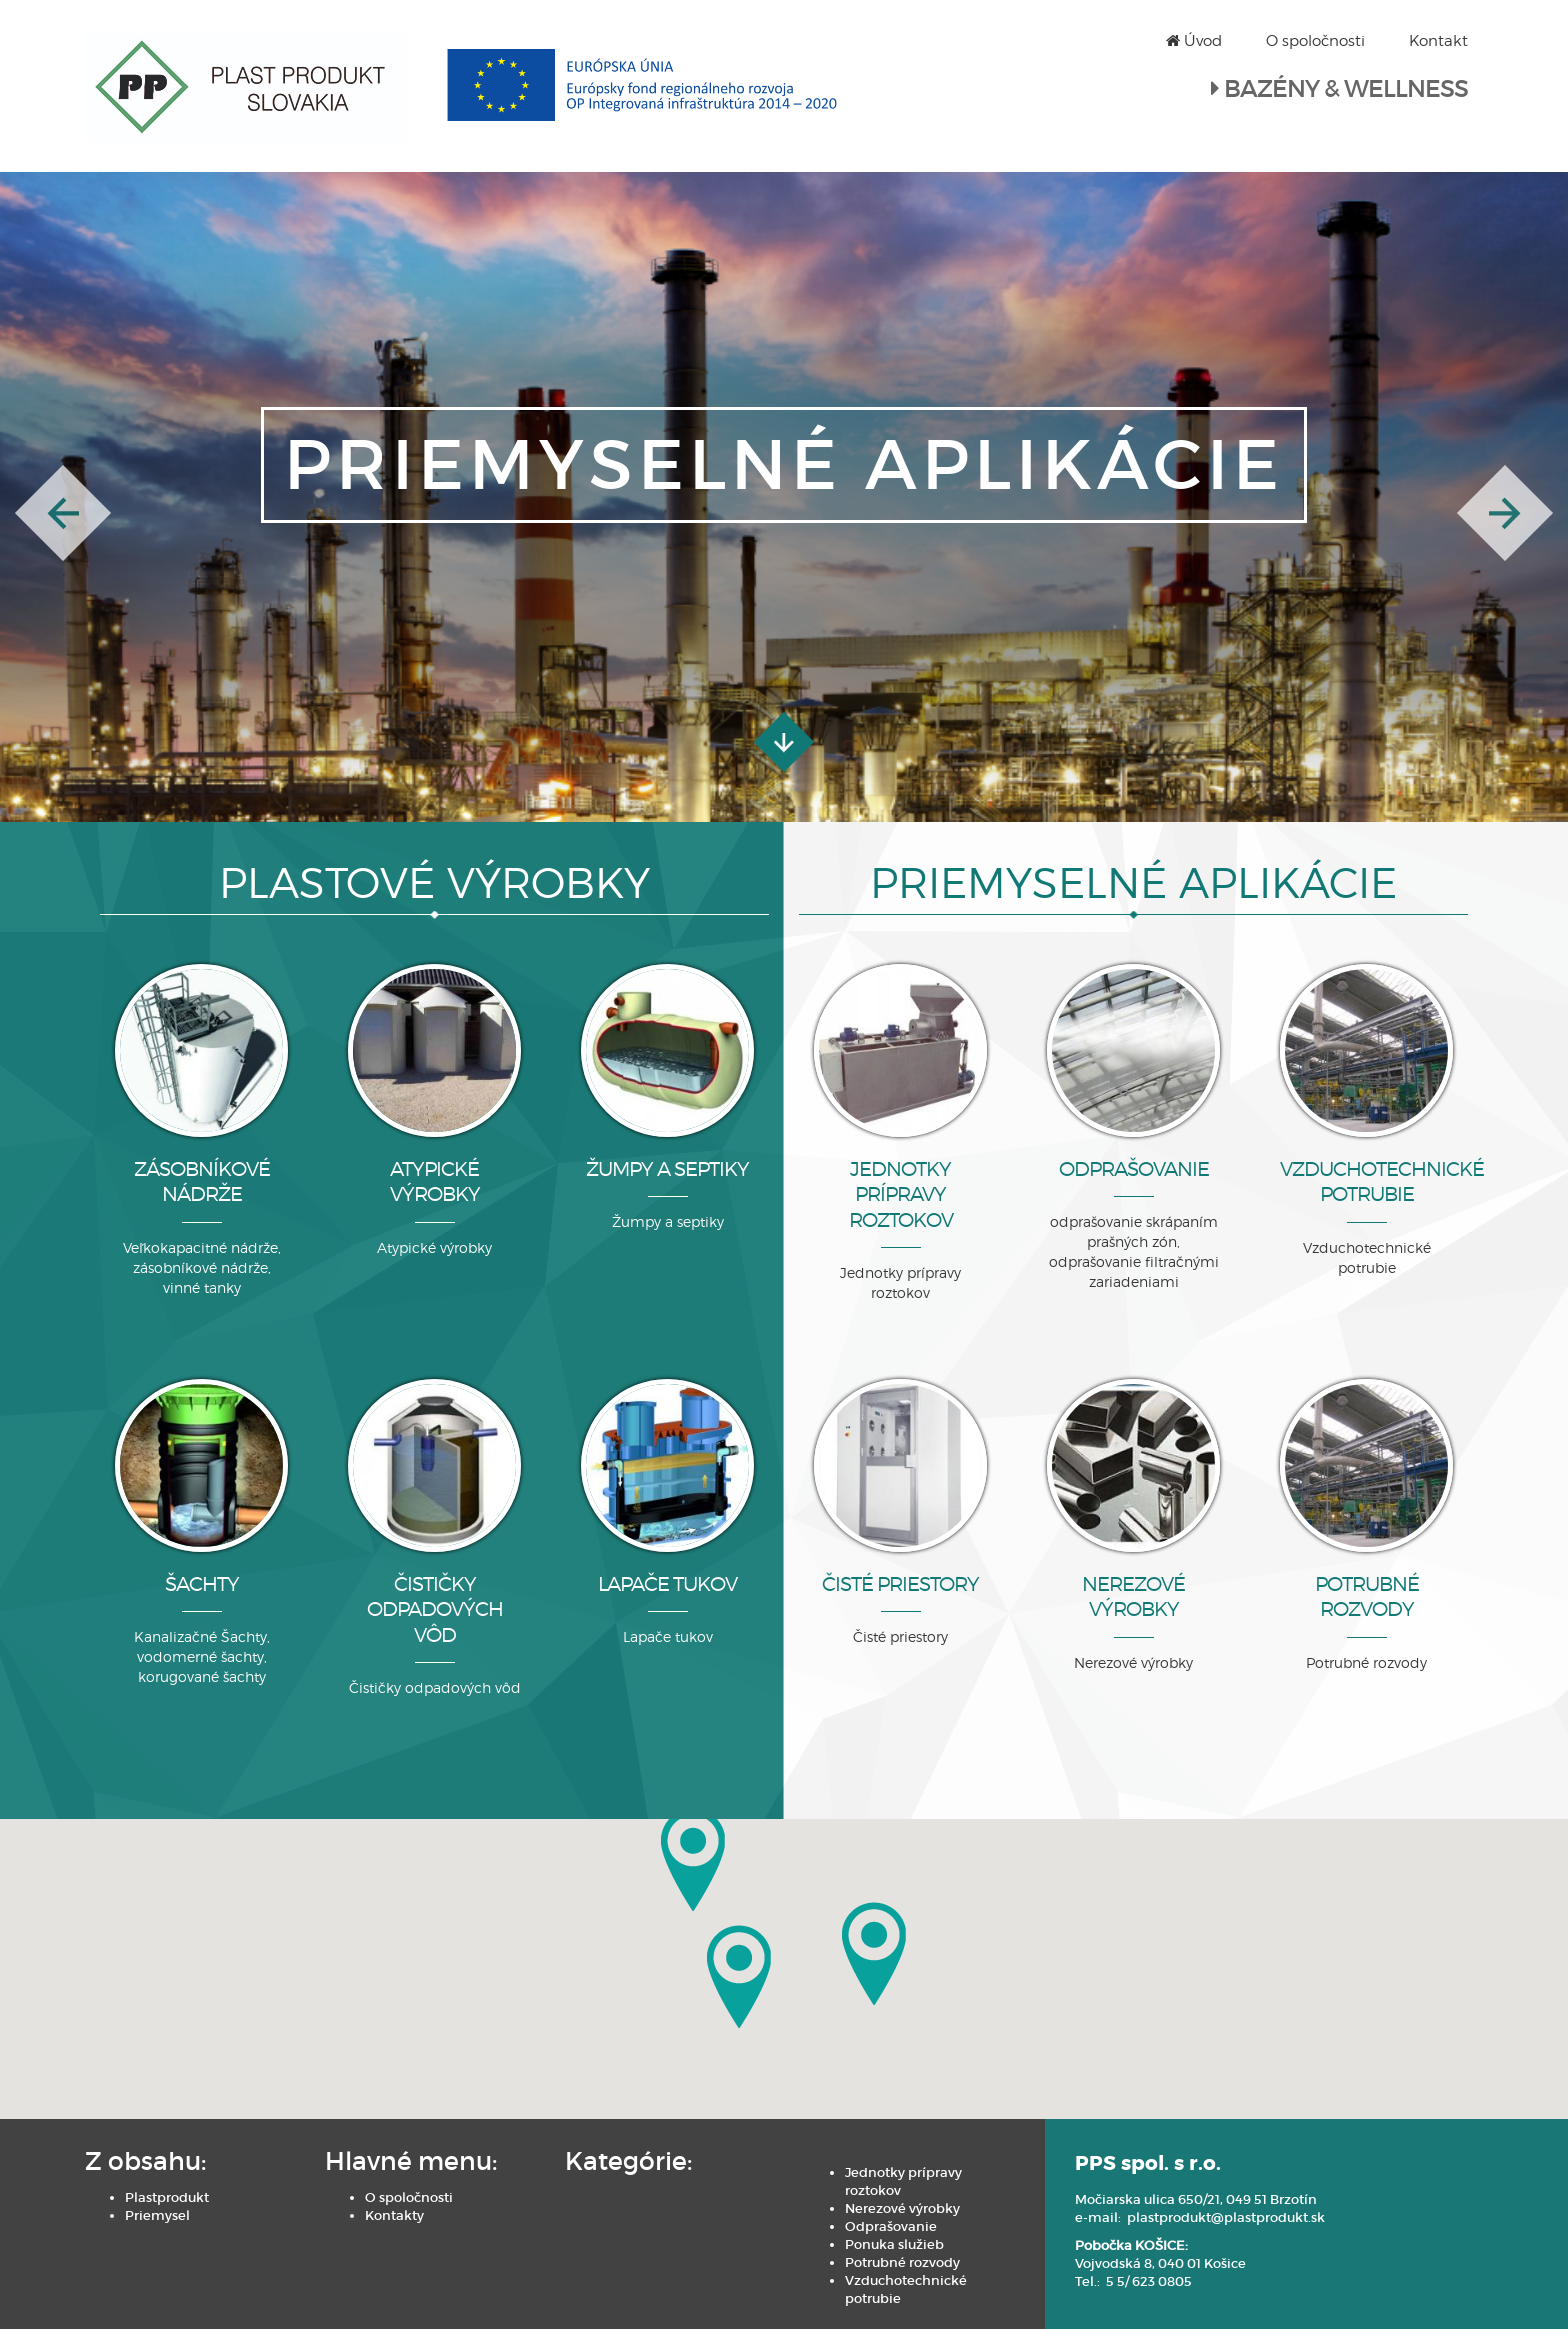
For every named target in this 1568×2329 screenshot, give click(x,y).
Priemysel (157, 2215)
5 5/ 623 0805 (1149, 2281)
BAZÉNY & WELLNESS (1346, 88)
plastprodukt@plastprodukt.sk (1226, 2217)
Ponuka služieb (894, 2244)
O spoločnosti (1315, 40)
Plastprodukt (167, 2197)
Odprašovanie (891, 2226)
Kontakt (1438, 40)
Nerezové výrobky (902, 2208)
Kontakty (394, 2215)
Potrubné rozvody (902, 2262)
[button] (63, 513)
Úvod (1194, 40)
